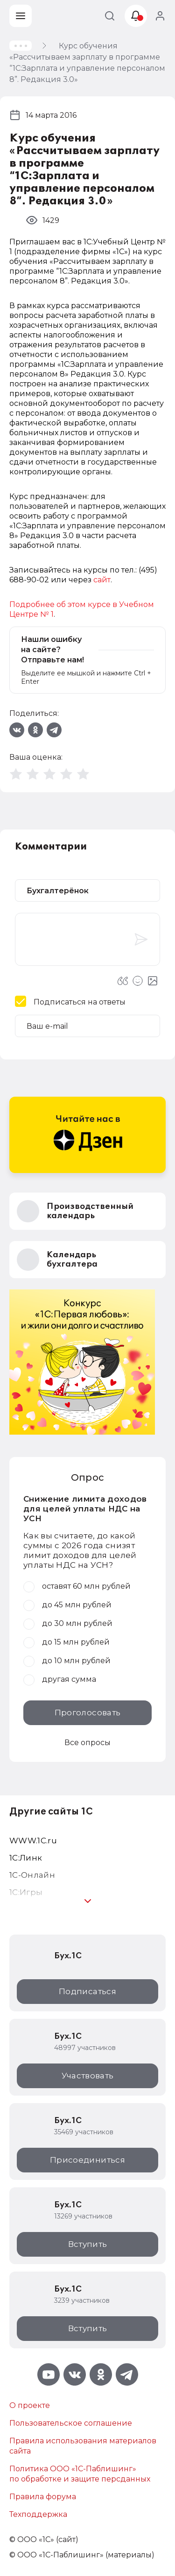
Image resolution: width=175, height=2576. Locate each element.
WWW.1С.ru (33, 1840)
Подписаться (87, 1991)
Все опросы (87, 1742)
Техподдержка (38, 2514)
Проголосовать (87, 1712)
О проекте (29, 2405)
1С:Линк (25, 1857)
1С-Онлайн (32, 1875)
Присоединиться (87, 2160)
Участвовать (88, 2075)
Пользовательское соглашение (70, 2423)
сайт (102, 579)
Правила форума (42, 2496)
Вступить (87, 2244)
